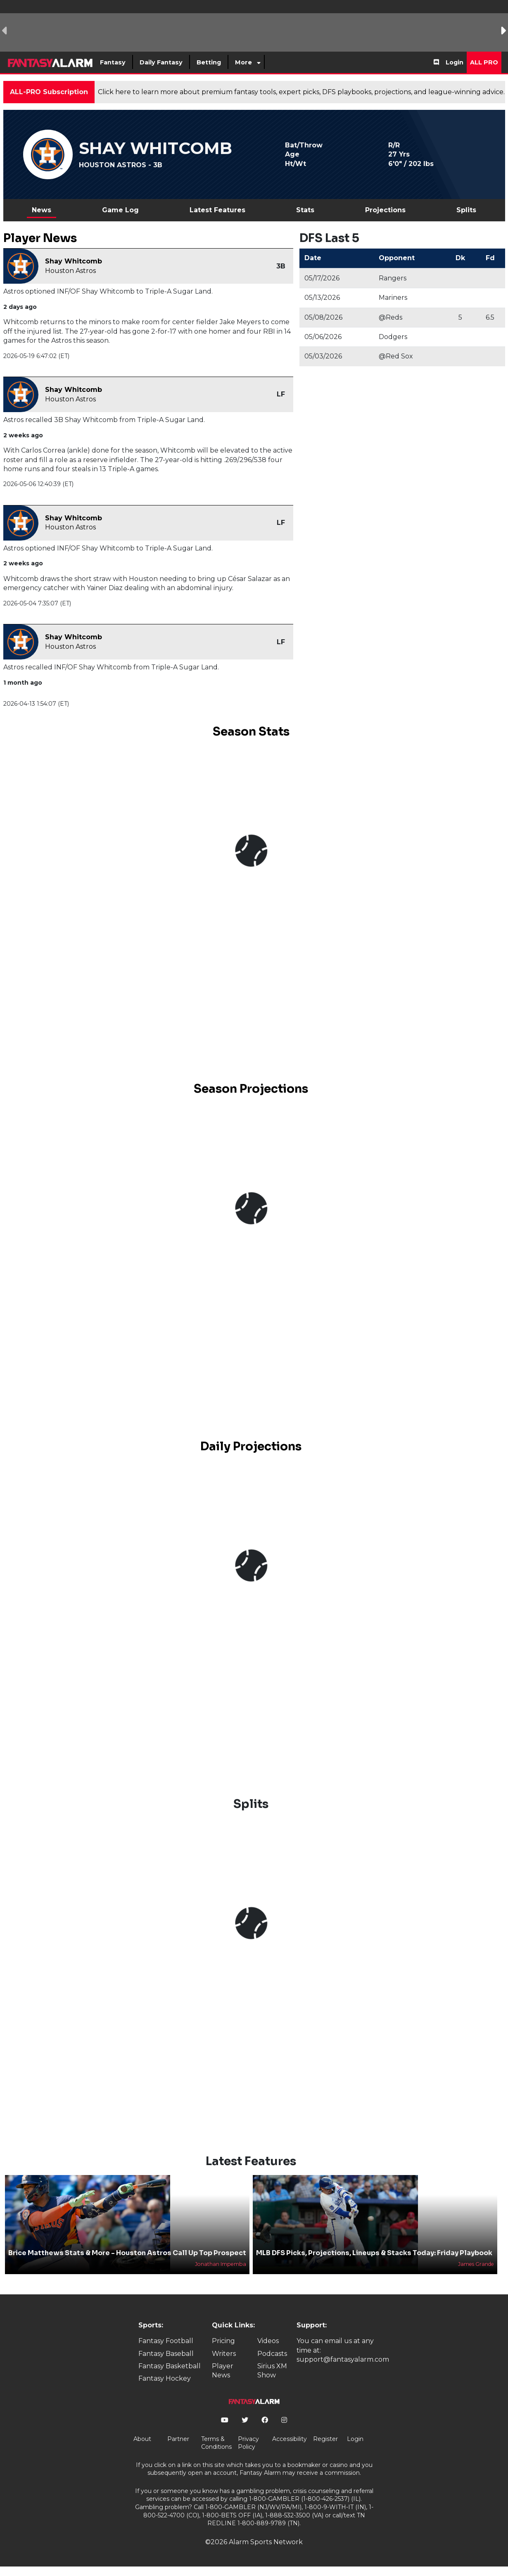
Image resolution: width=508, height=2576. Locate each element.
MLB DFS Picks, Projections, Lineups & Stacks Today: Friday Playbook (374, 2253)
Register (325, 2439)
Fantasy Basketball (169, 2366)
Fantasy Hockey (164, 2378)
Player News (222, 2370)
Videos (268, 2341)
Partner (178, 2439)
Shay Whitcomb (73, 261)
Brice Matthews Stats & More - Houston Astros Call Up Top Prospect (127, 2253)
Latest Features (217, 210)
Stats (305, 210)
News (41, 210)
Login (454, 62)
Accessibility (289, 2439)
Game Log (120, 210)
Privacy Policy (248, 2443)
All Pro (484, 62)
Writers (224, 2354)
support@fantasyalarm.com (343, 2359)
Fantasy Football (165, 2341)
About (142, 2439)
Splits (466, 210)
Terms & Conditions (216, 2443)
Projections (385, 210)
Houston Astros (70, 271)
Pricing (223, 2341)
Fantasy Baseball (166, 2354)
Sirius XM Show (272, 2370)
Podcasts (272, 2354)
